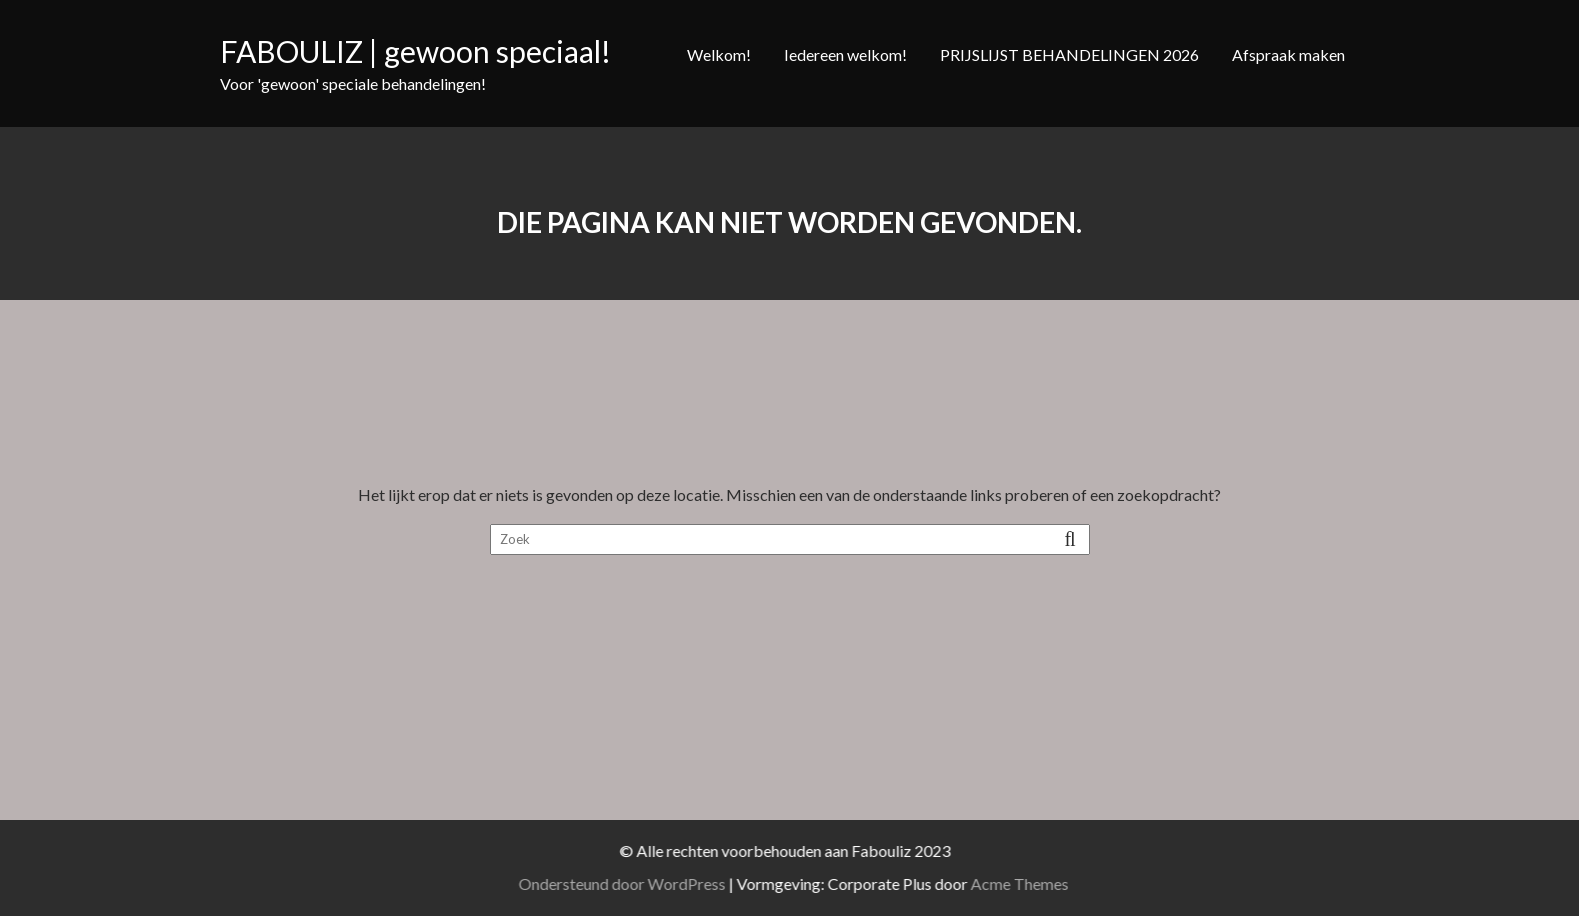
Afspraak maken (1288, 54)
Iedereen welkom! (845, 54)
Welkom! (719, 54)
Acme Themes (1031, 883)
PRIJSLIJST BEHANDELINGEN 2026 (1069, 54)
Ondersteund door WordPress (633, 883)
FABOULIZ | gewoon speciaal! (415, 51)
